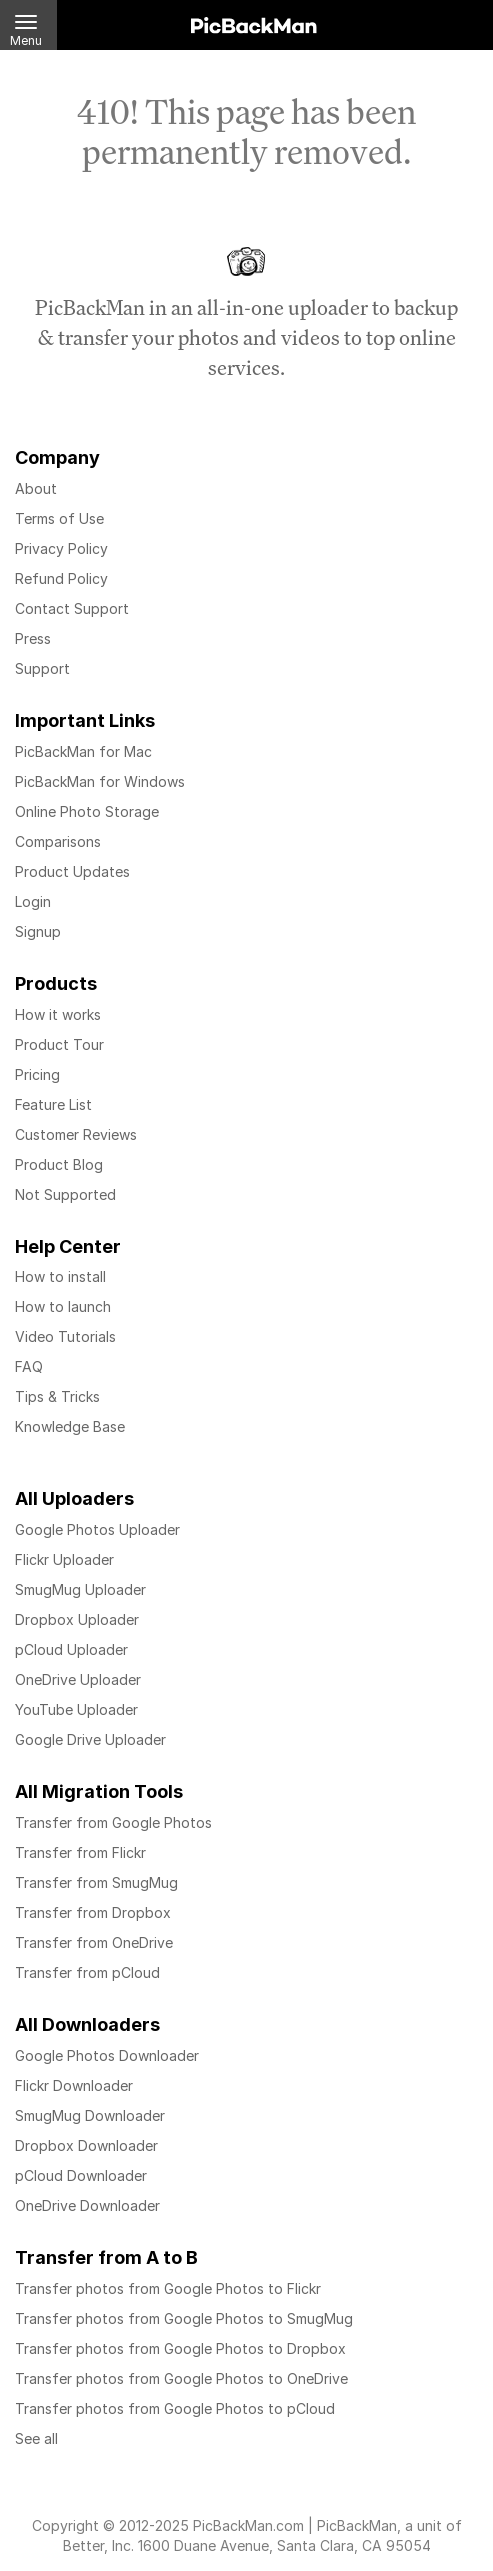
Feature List (53, 1104)
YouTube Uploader (76, 1709)
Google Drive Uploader (90, 1739)
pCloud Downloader (81, 2175)
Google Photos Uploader (97, 1529)
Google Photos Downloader (107, 2055)
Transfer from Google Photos (113, 1822)
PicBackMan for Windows (100, 781)
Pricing (37, 1074)
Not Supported (65, 1194)
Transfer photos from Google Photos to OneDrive (181, 2378)
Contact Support (72, 608)
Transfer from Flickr (80, 1852)
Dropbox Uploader (77, 1619)
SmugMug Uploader (80, 1589)
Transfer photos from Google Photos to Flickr (168, 2288)
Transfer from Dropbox (93, 1912)
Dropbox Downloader (86, 2145)
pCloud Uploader (71, 1649)
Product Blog (59, 1164)
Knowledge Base (70, 1426)
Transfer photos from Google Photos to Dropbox (180, 2348)
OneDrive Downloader (87, 2205)
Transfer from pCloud (87, 1972)
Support (42, 668)
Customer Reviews (76, 1134)
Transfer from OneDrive (94, 1942)
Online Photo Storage (87, 811)
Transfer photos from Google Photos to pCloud (175, 2408)
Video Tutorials (65, 1336)
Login (33, 901)
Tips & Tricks (57, 1396)
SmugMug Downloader (90, 2115)
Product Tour (59, 1044)
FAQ (29, 1366)
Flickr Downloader (74, 2085)
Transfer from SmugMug (96, 1882)
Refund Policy (61, 578)
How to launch (63, 1306)
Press (33, 638)
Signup (38, 931)
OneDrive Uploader (78, 1679)
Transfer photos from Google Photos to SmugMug (184, 2318)
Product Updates (72, 871)
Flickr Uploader (64, 1559)
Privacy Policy (61, 548)
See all (36, 2438)
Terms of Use (59, 518)
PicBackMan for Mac (83, 751)
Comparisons (58, 841)
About (36, 488)
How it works (58, 1014)
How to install (60, 1276)
